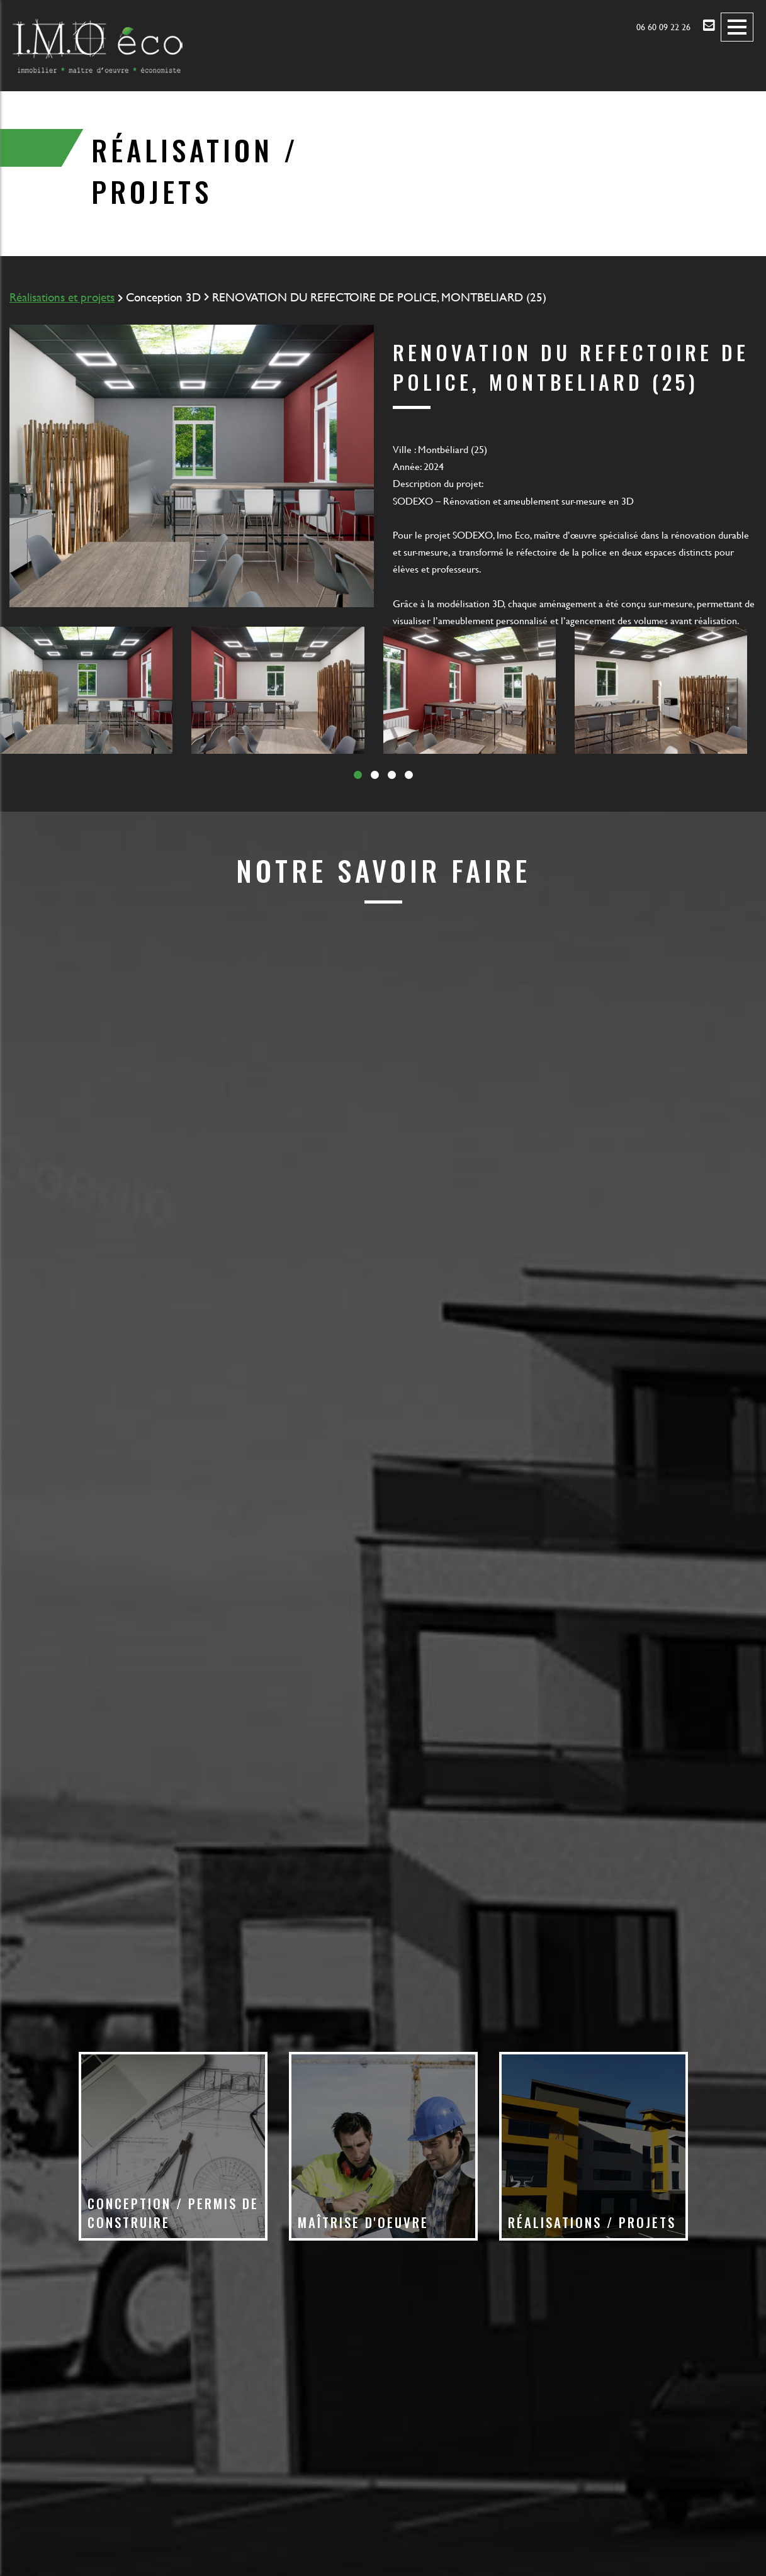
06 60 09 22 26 (663, 26)
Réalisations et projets (62, 297)
